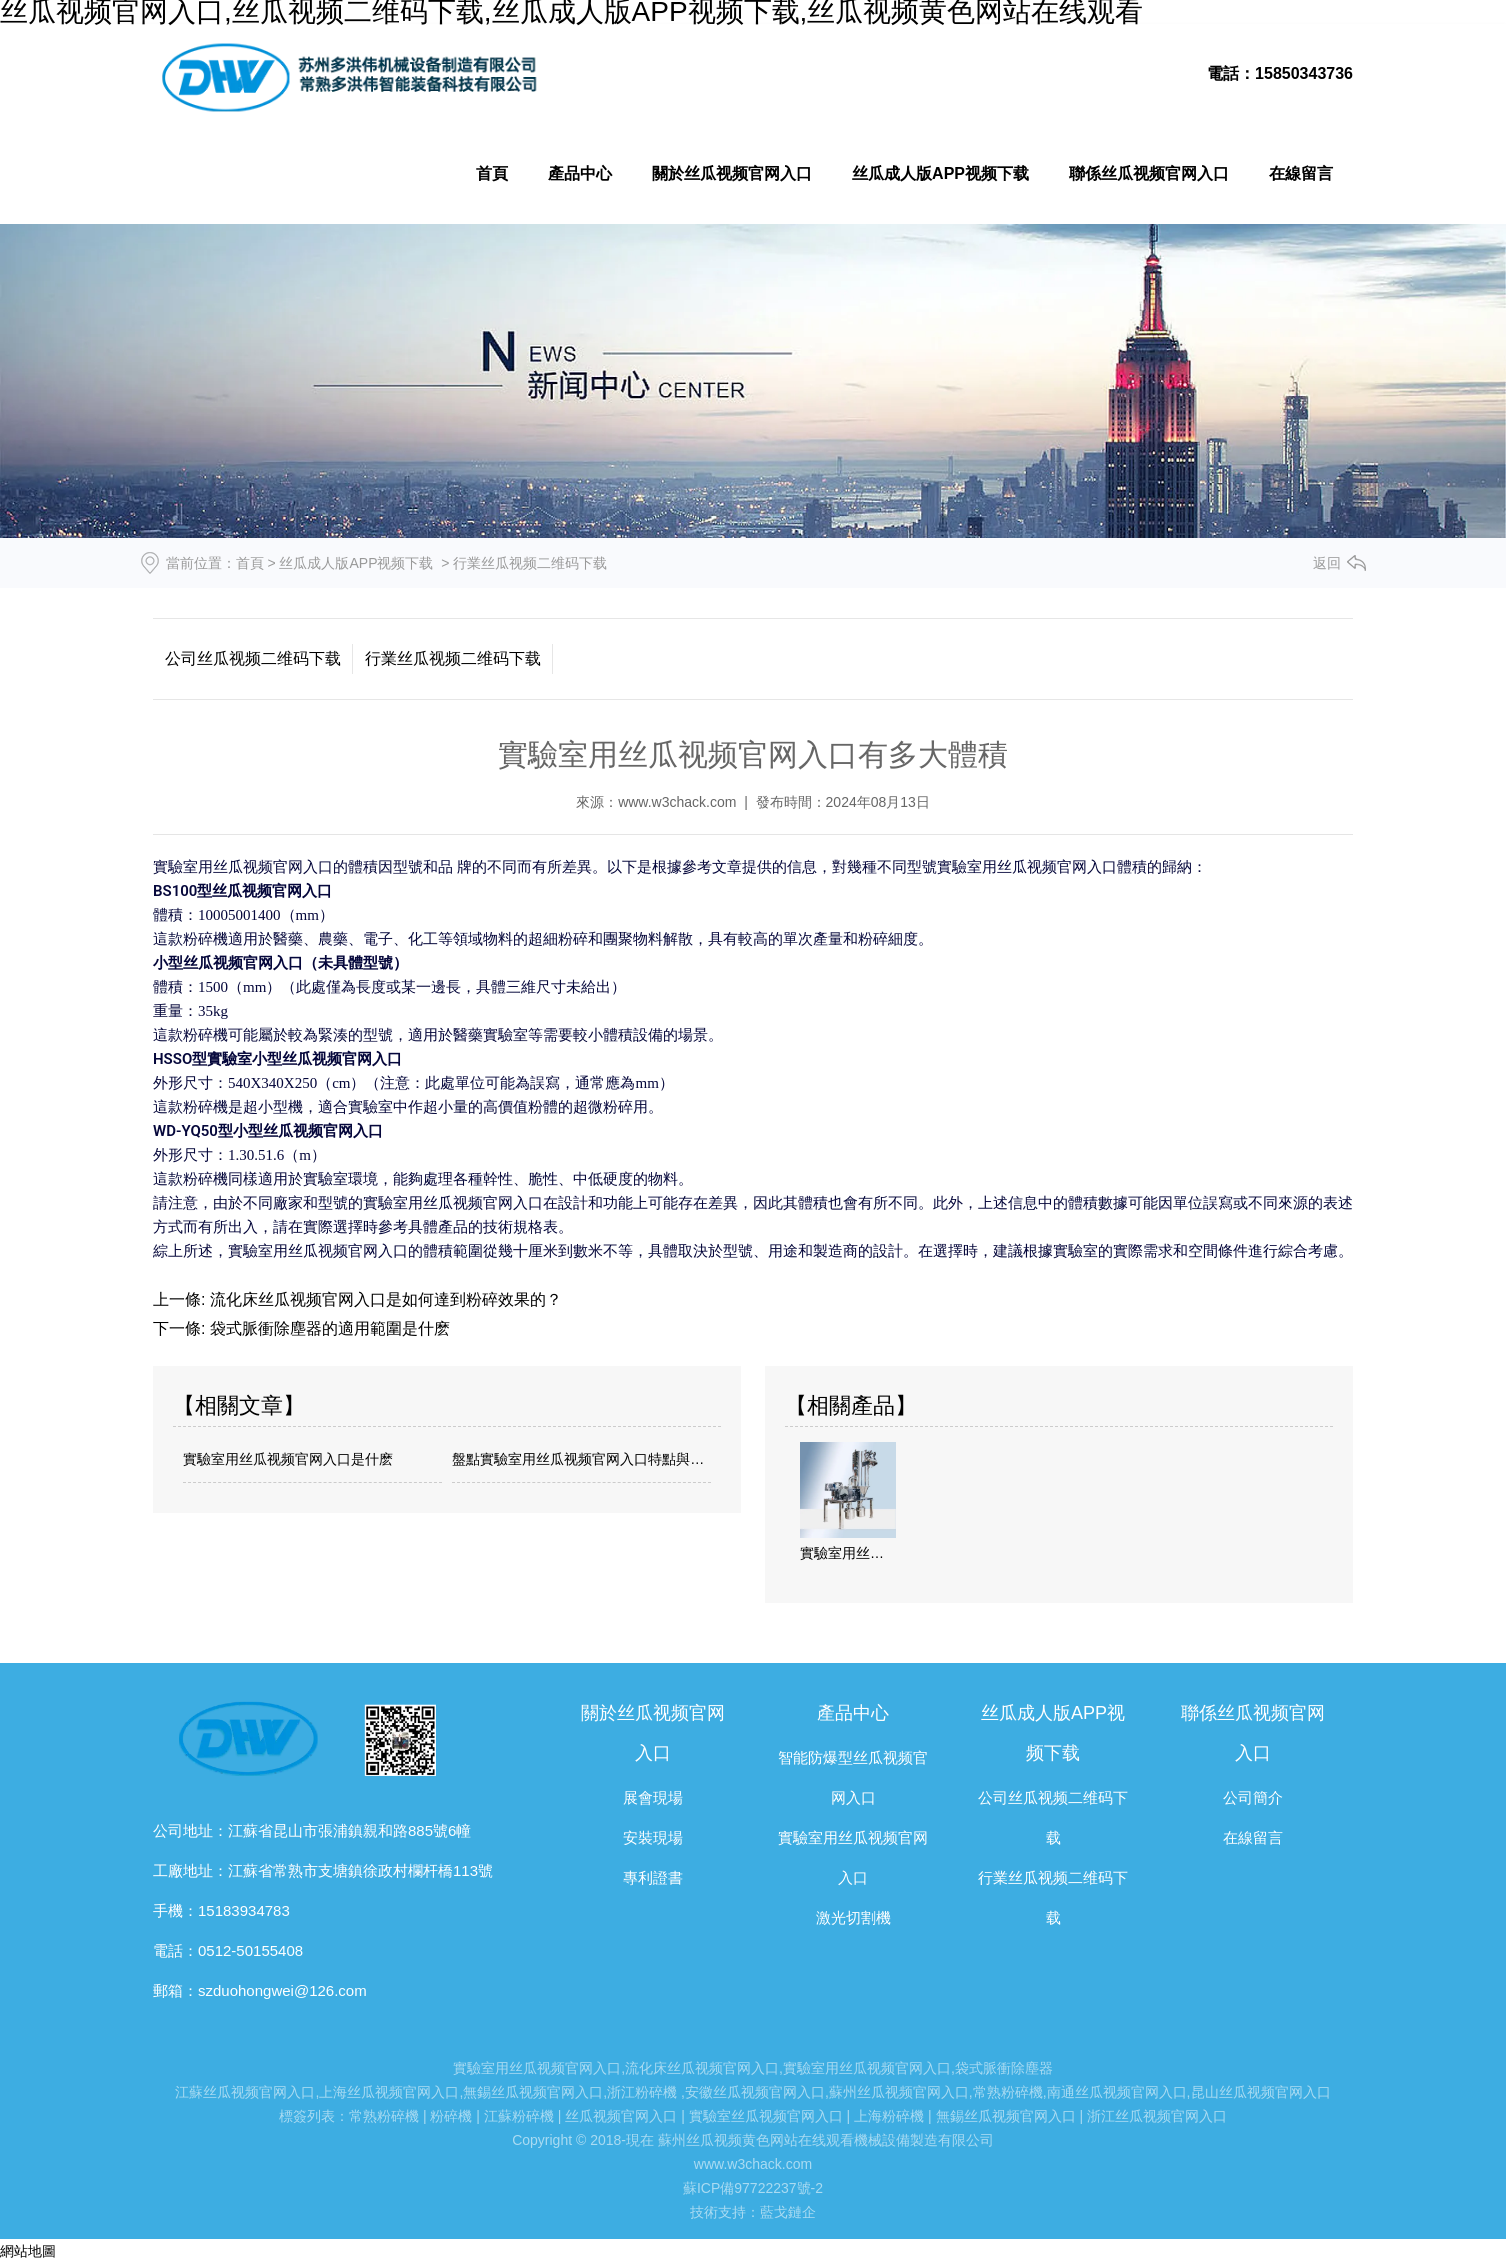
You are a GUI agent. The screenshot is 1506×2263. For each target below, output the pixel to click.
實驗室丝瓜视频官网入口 (766, 2116)
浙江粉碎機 (642, 2092)
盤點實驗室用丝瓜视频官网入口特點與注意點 (581, 1459)
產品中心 (580, 173)
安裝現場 (653, 1837)
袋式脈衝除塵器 (1004, 2068)
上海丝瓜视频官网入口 (389, 2092)
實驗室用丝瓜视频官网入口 (537, 2068)
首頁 (492, 173)
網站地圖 (28, 2251)
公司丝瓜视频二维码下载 (253, 658)
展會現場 (653, 1797)
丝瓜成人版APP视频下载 (940, 173)
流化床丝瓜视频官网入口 (702, 2068)
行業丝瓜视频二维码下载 (453, 658)
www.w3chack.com (677, 802)
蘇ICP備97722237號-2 (753, 2188)
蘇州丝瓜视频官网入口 (899, 2092)
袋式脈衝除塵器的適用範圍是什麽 (327, 1328)
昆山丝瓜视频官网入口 (1261, 2092)
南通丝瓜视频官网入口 (1117, 2092)
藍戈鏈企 (788, 2212)
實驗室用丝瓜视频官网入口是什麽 (288, 1459)
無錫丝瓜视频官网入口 (533, 2092)
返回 (1327, 563)
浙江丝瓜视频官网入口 (1157, 2116)
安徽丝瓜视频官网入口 (755, 2092)
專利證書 (653, 1877)
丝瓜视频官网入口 (621, 2116)
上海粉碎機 (889, 2116)
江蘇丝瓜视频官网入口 (245, 2092)
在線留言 (1301, 173)
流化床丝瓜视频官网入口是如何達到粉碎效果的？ (383, 1299)
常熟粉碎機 (1008, 2092)
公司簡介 (1253, 1797)
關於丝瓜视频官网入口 (732, 173)
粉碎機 (451, 2116)
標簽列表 (307, 2116)
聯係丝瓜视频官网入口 (1149, 173)
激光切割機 (853, 1917)
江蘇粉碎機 (519, 2116)
